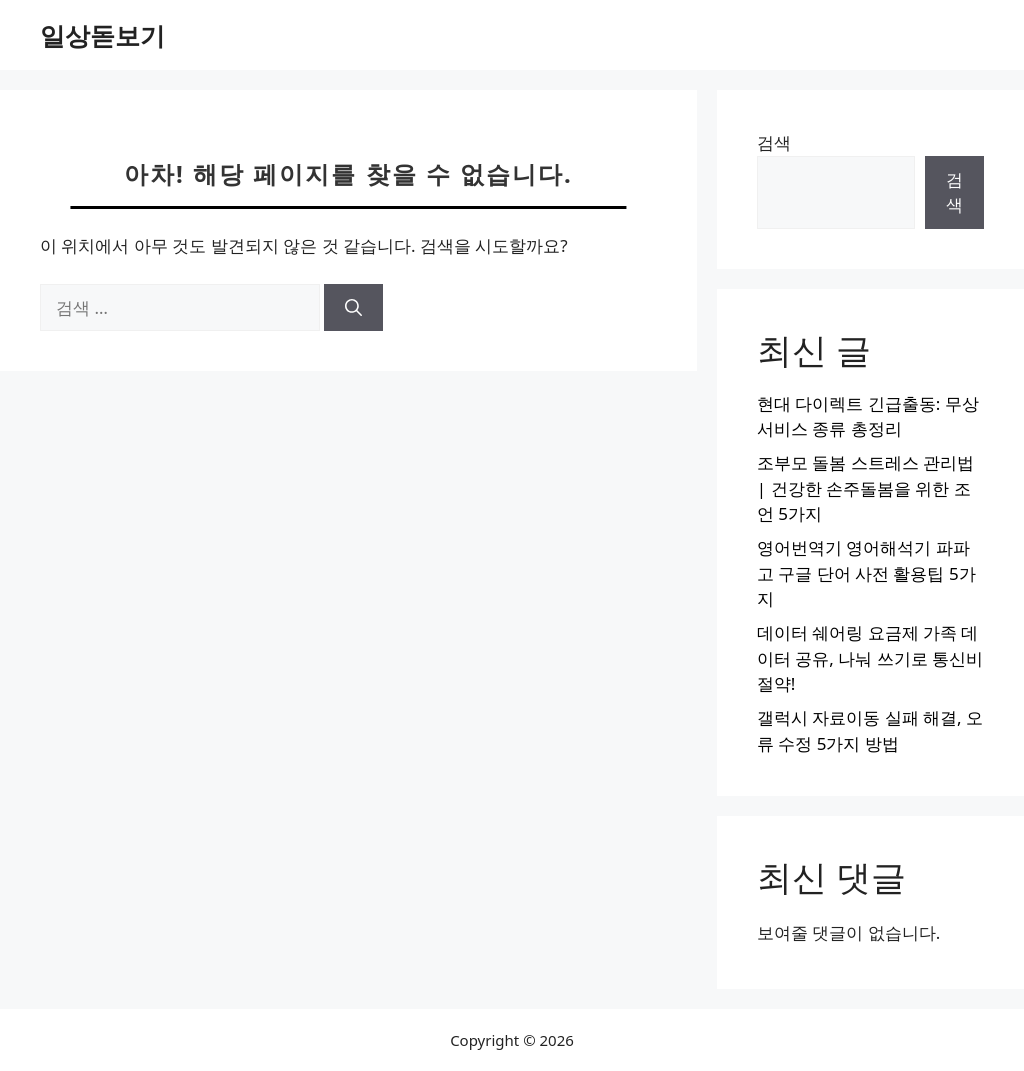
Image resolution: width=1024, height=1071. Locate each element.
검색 (774, 142)
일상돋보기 (102, 35)
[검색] (353, 308)
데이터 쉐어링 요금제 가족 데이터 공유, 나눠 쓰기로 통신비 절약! (870, 658)
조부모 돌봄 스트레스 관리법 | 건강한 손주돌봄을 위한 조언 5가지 (865, 488)
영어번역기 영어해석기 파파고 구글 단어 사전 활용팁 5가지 (866, 573)
